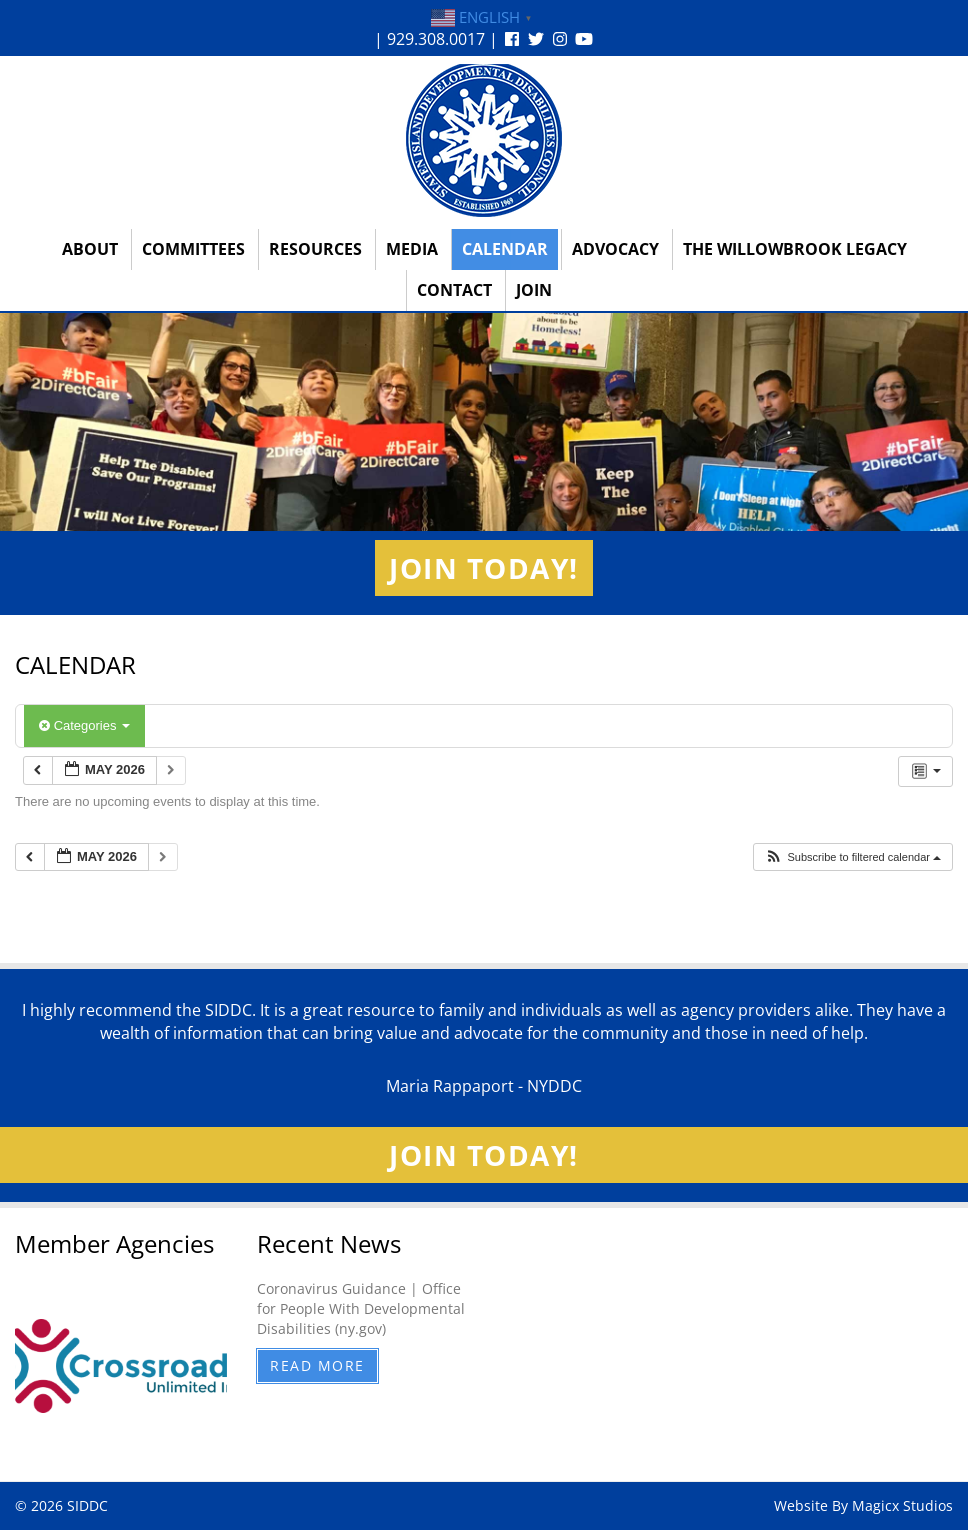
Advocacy (615, 249)
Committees (193, 249)
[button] (852, 857)
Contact (454, 290)
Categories (84, 725)
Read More (317, 1365)
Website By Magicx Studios (863, 1505)
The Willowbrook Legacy (795, 249)
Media (412, 249)
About (90, 249)
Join (534, 290)
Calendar (505, 249)
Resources (315, 249)
